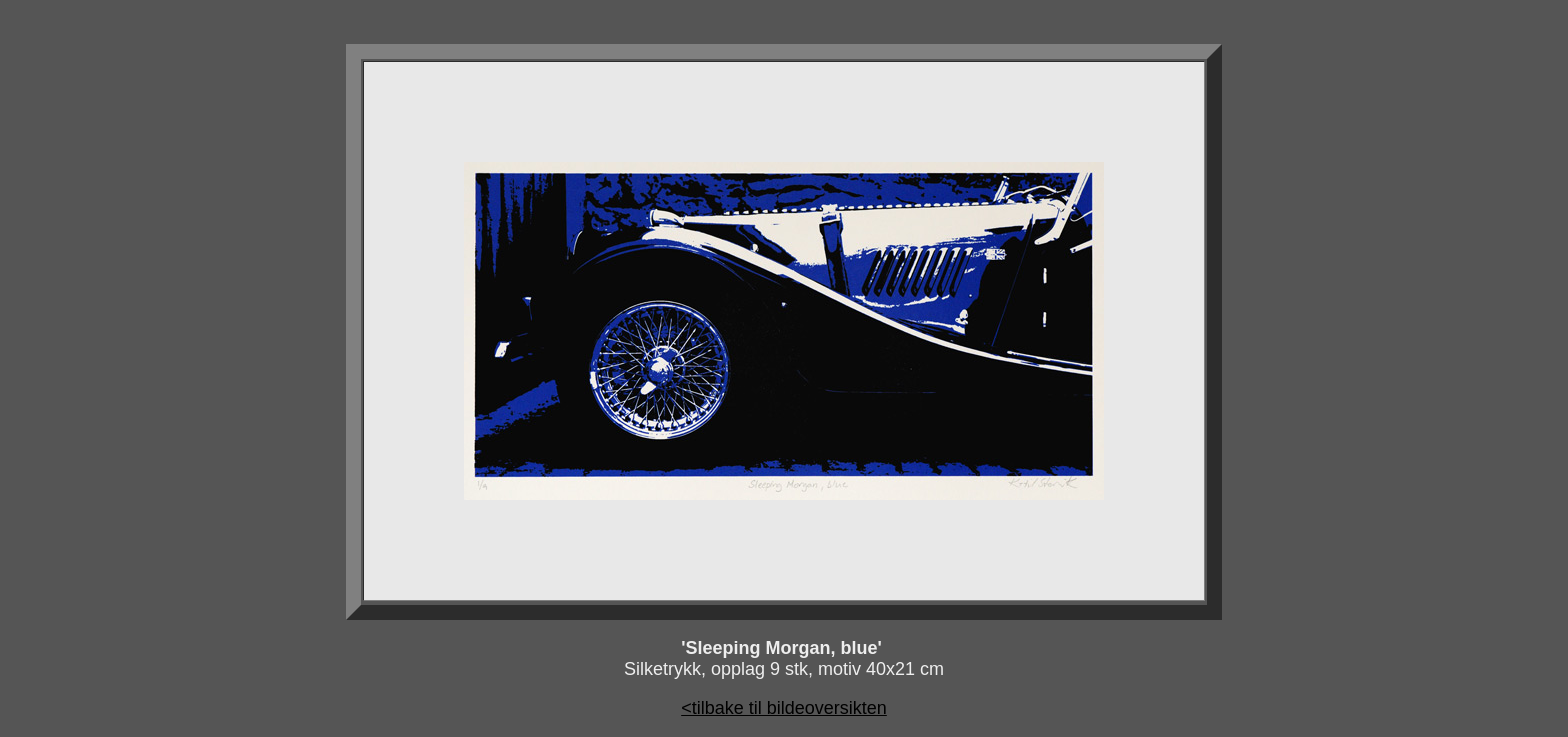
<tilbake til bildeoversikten (784, 708)
